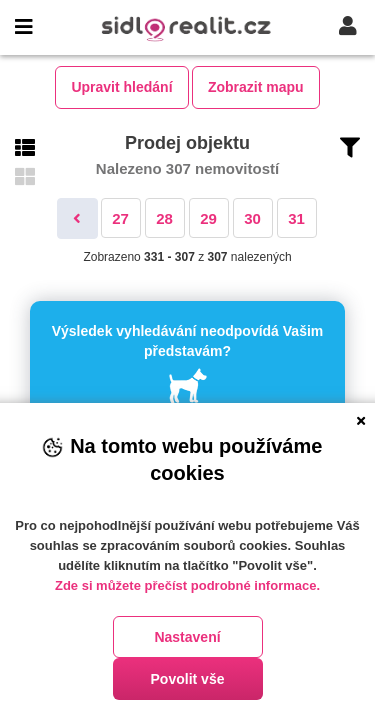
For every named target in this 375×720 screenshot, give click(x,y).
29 (208, 218)
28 (164, 218)
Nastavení (187, 637)
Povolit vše (188, 679)
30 (252, 218)
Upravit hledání (121, 87)
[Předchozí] (77, 218)
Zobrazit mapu (256, 87)
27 (120, 218)
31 (296, 218)
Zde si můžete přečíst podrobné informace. (187, 585)
